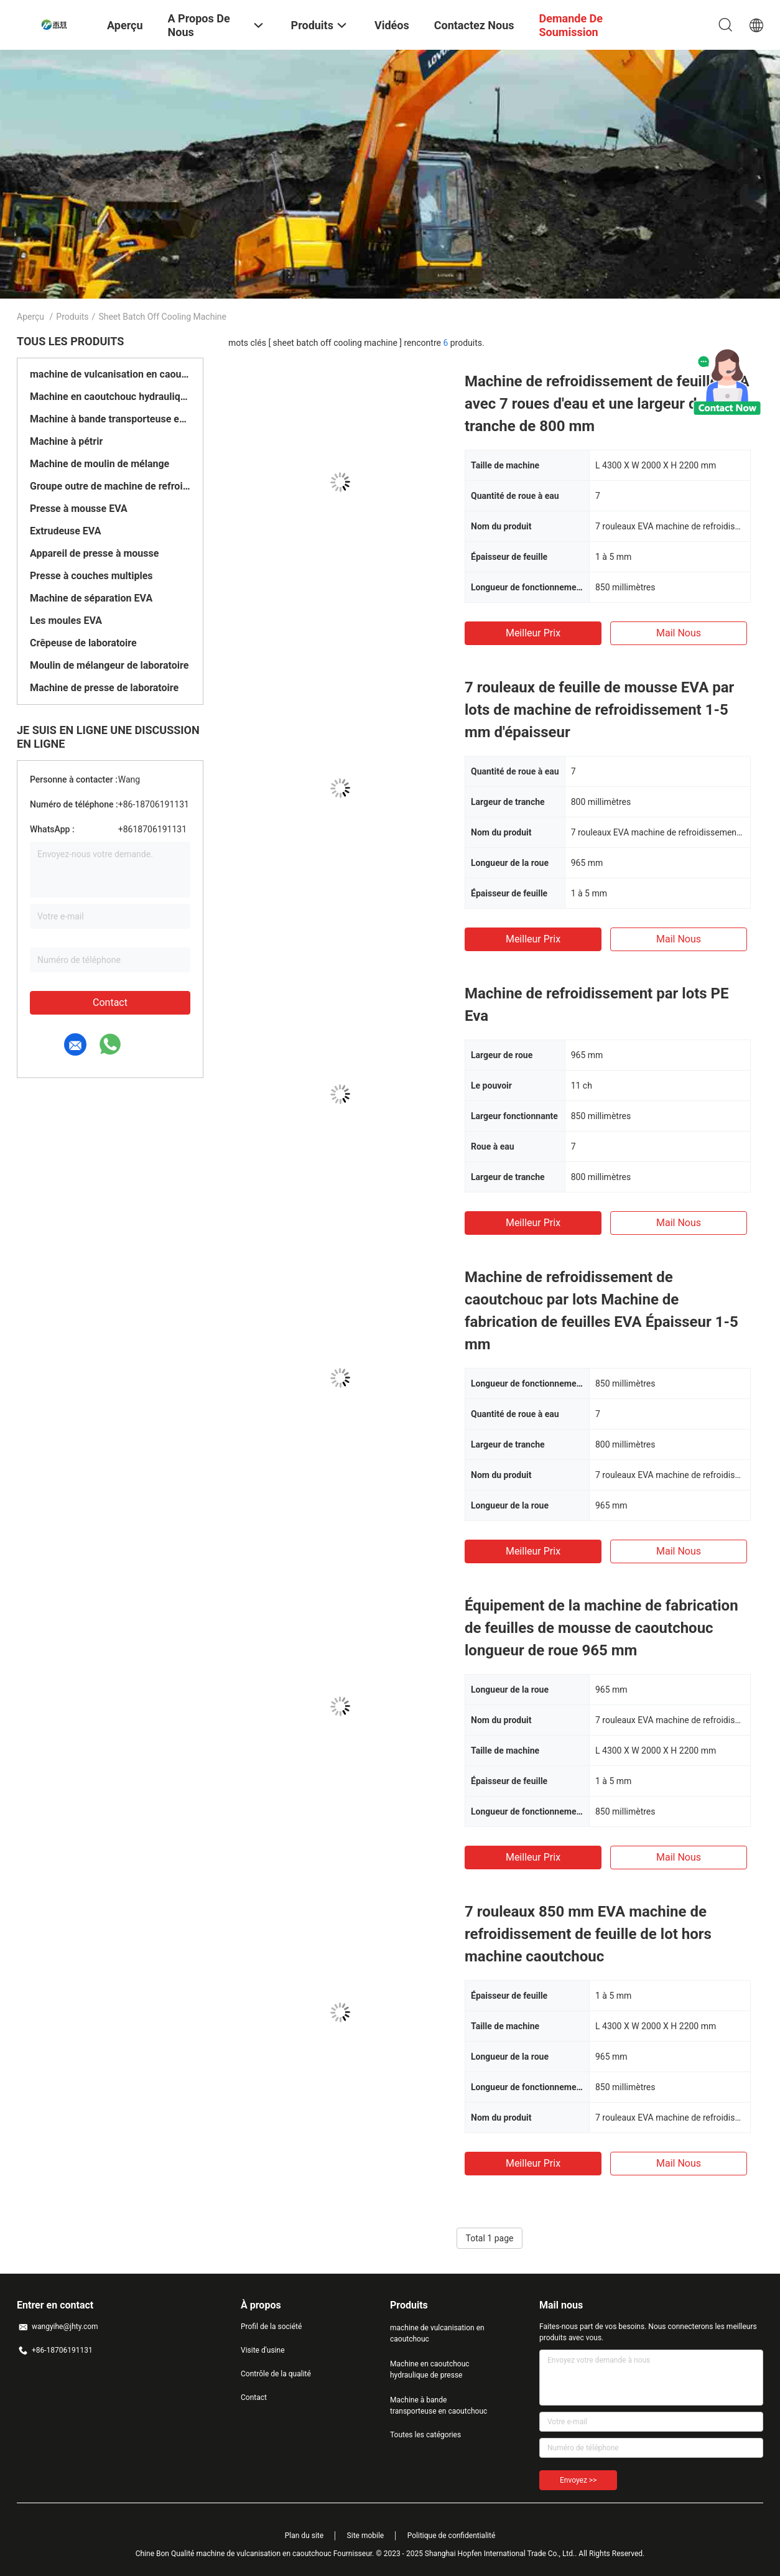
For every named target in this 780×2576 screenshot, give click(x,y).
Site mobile (365, 2535)
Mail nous (678, 633)
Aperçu (30, 317)
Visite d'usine (263, 2350)
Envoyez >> (578, 2480)
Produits (72, 317)
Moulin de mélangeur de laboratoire (109, 665)
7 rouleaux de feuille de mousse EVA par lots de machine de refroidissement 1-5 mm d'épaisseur (599, 710)
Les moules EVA (66, 620)
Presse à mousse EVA (79, 508)
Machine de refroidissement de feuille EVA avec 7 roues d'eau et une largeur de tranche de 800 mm (607, 404)
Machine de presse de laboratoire (104, 688)
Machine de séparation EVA (91, 598)
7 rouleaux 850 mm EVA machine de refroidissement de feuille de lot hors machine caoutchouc (588, 1934)
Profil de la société (271, 2326)
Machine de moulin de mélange (99, 464)
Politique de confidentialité (451, 2535)
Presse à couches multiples (91, 576)
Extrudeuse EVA (65, 531)
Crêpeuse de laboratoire (83, 643)
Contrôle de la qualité (276, 2373)
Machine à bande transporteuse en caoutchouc (110, 419)
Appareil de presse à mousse (94, 553)
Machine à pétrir (66, 441)
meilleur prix (533, 633)
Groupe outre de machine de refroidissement (110, 486)
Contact (110, 1002)
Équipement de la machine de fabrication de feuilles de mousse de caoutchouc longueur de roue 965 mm (601, 1628)
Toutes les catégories (425, 2434)
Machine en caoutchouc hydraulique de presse (110, 396)
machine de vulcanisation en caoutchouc (110, 374)
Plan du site (304, 2535)
